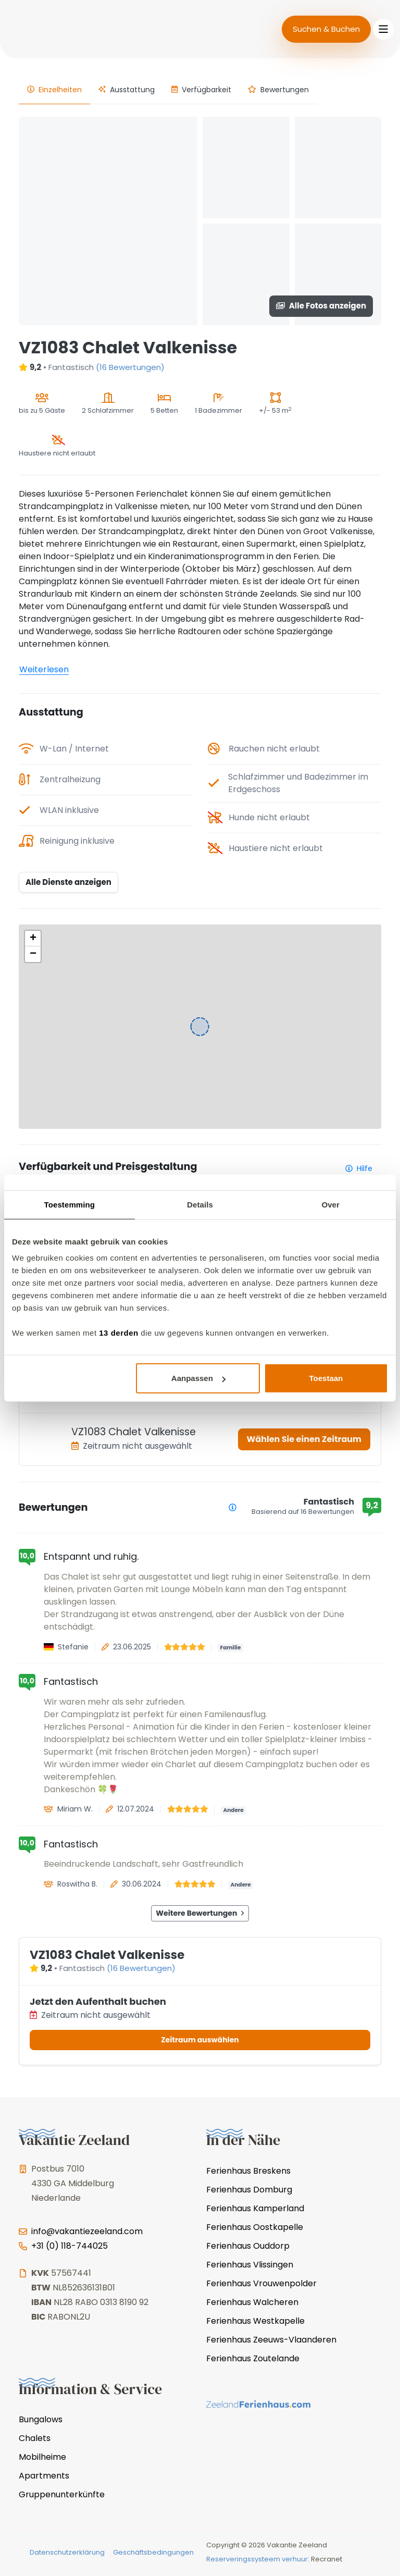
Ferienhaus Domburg (249, 2190)
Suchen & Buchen (326, 28)
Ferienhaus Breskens (248, 2171)
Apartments (44, 2476)
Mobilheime (42, 2457)
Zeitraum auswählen (200, 2040)
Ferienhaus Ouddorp (248, 2246)
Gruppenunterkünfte (62, 2494)
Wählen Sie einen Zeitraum (304, 1439)
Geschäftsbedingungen (153, 2552)
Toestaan (326, 1378)
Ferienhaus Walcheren (252, 2302)
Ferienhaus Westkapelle (255, 2321)
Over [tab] (330, 1204)
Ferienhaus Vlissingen (249, 2265)
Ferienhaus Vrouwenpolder (261, 2283)
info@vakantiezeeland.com (87, 2231)
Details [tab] (200, 1204)
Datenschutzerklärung (67, 2552)
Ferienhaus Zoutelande (252, 2358)
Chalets (35, 2438)
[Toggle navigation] (383, 29)
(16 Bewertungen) (130, 367)
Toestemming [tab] (69, 1204)
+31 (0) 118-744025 (69, 2246)
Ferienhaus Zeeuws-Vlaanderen (271, 2340)
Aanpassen (198, 1378)
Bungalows (41, 2419)
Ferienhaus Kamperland (255, 2208)
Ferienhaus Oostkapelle (254, 2227)
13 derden (118, 1332)
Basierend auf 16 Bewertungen (303, 1511)
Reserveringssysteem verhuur (257, 2559)
